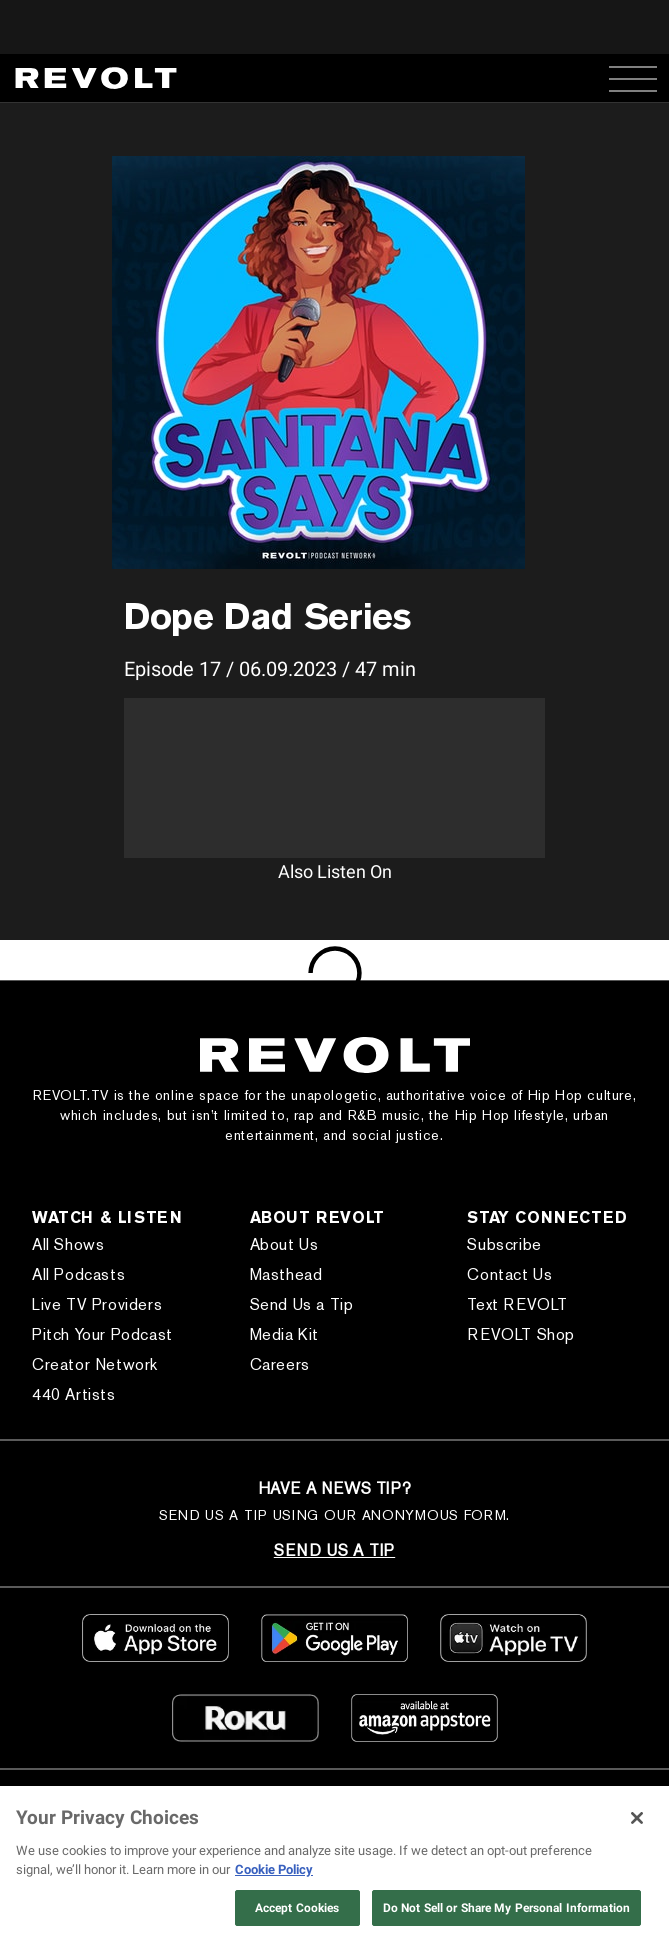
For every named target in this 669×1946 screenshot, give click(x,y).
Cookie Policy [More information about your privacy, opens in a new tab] (274, 1869)
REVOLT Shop (521, 1334)
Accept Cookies (297, 1908)
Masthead (286, 1274)
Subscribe (504, 1244)
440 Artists (74, 1394)
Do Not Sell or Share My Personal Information (506, 1908)
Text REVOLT (517, 1304)
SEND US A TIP (334, 1550)
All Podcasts (78, 1274)
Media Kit (284, 1334)
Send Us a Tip (302, 1304)
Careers (280, 1364)
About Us (284, 1244)
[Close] (637, 1818)
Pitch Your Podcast (102, 1334)
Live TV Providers (97, 1304)
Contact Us (509, 1274)
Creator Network (95, 1364)
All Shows (68, 1244)
